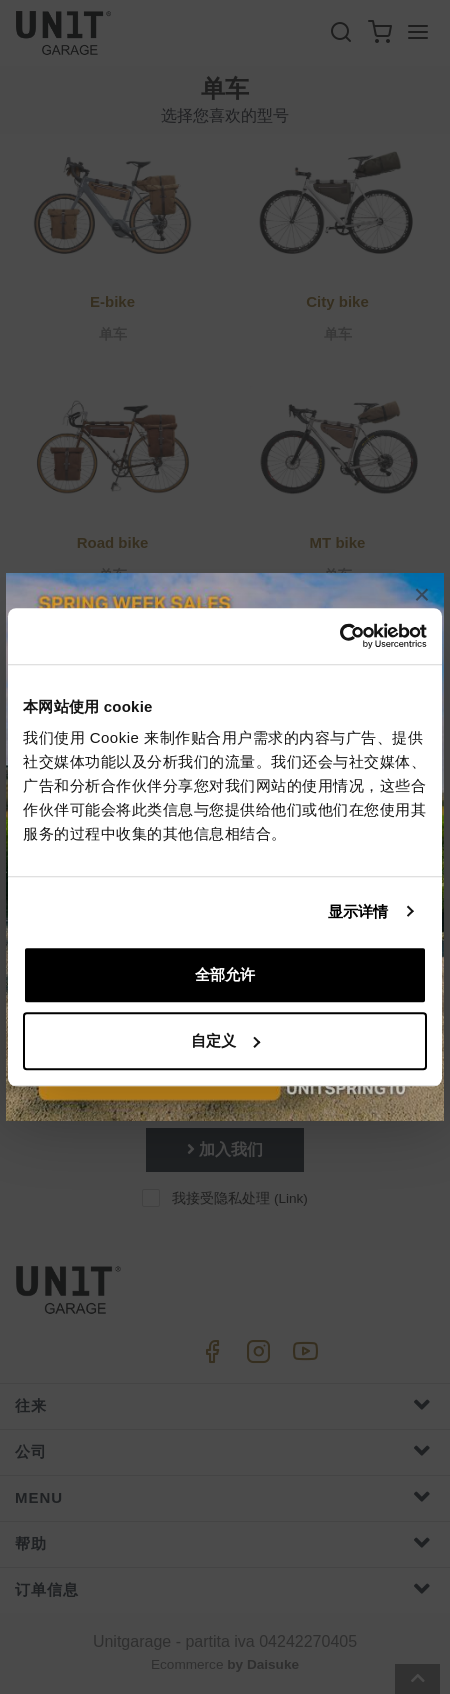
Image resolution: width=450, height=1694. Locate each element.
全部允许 (225, 974)
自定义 (225, 1040)
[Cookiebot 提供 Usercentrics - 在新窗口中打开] (339, 636)
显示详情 (358, 911)
